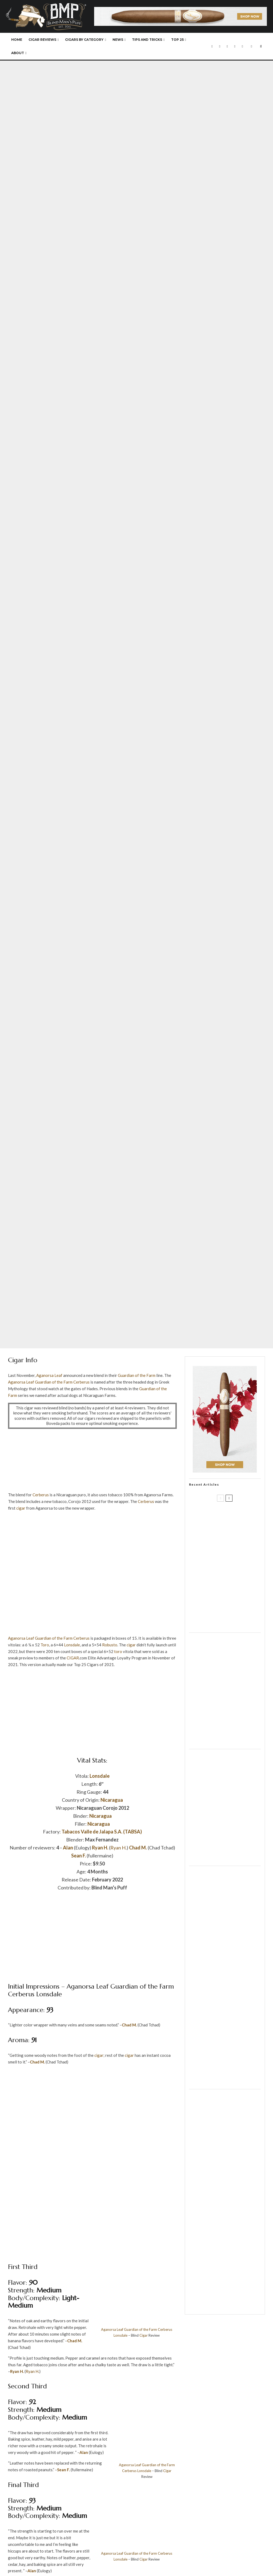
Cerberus (81, 1382)
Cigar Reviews (42, 40)
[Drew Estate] (92, 1534)
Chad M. (138, 1848)
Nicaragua (112, 1800)
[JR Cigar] (225, 1858)
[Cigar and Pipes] (225, 2081)
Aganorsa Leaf (49, 1375)
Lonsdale (72, 1644)
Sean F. (78, 1856)
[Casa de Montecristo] (225, 2306)
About (17, 53)
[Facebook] (212, 46)
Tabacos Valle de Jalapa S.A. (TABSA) (102, 1832)
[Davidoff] (180, 10)
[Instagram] (227, 46)
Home (16, 40)
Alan (68, 1848)
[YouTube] (235, 46)
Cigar (143, 2335)
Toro (45, 1644)
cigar (20, 1508)
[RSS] (242, 46)
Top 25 (177, 40)
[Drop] (225, 1741)
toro (118, 1651)
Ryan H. (100, 1848)
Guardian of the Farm (136, 1375)
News (118, 40)
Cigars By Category (84, 40)
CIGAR (73, 1657)
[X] (219, 46)
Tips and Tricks (147, 40)
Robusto (109, 1644)
